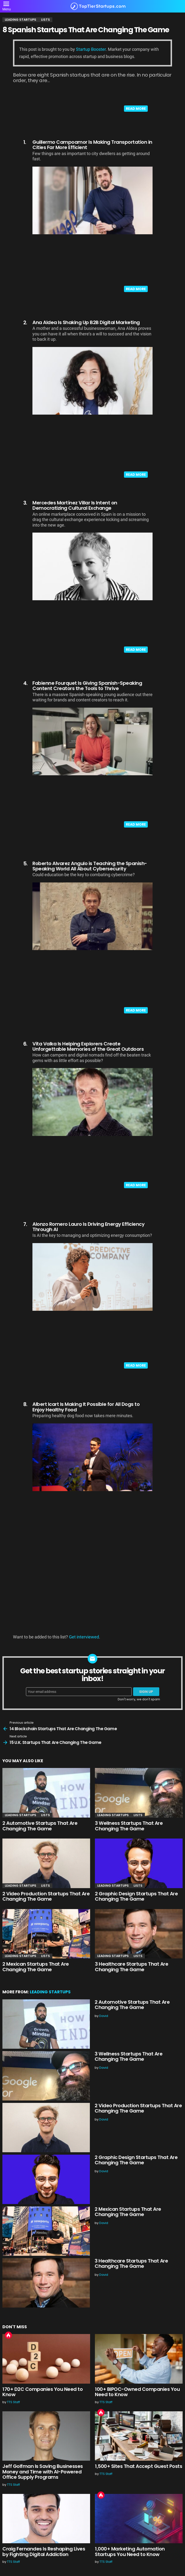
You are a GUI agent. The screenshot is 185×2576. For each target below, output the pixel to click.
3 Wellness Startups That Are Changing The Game (129, 1826)
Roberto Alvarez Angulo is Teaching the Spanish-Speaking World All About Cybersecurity (89, 866)
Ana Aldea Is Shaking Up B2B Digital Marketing (86, 322)
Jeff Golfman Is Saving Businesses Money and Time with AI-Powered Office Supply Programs (42, 2471)
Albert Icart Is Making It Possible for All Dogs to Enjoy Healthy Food (86, 1407)
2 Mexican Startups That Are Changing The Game (35, 1967)
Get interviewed (84, 1636)
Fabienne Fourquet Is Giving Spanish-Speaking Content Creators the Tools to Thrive (87, 686)
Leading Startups (20, 1815)
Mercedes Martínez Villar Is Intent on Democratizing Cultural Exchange (74, 505)
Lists (45, 1815)
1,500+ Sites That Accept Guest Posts (138, 2466)
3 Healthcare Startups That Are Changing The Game (131, 1967)
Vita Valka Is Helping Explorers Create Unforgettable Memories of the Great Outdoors (88, 1046)
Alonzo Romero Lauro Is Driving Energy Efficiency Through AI (88, 1227)
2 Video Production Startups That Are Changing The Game (46, 1896)
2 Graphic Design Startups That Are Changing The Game (136, 1896)
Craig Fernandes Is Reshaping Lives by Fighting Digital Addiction (43, 2551)
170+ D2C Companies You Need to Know (42, 2392)
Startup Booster (91, 49)
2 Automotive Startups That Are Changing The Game (39, 1826)
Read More (136, 108)
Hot (8, 2335)
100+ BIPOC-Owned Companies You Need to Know (137, 2392)
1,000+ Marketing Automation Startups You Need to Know (130, 2551)
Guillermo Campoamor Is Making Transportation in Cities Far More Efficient (92, 145)
